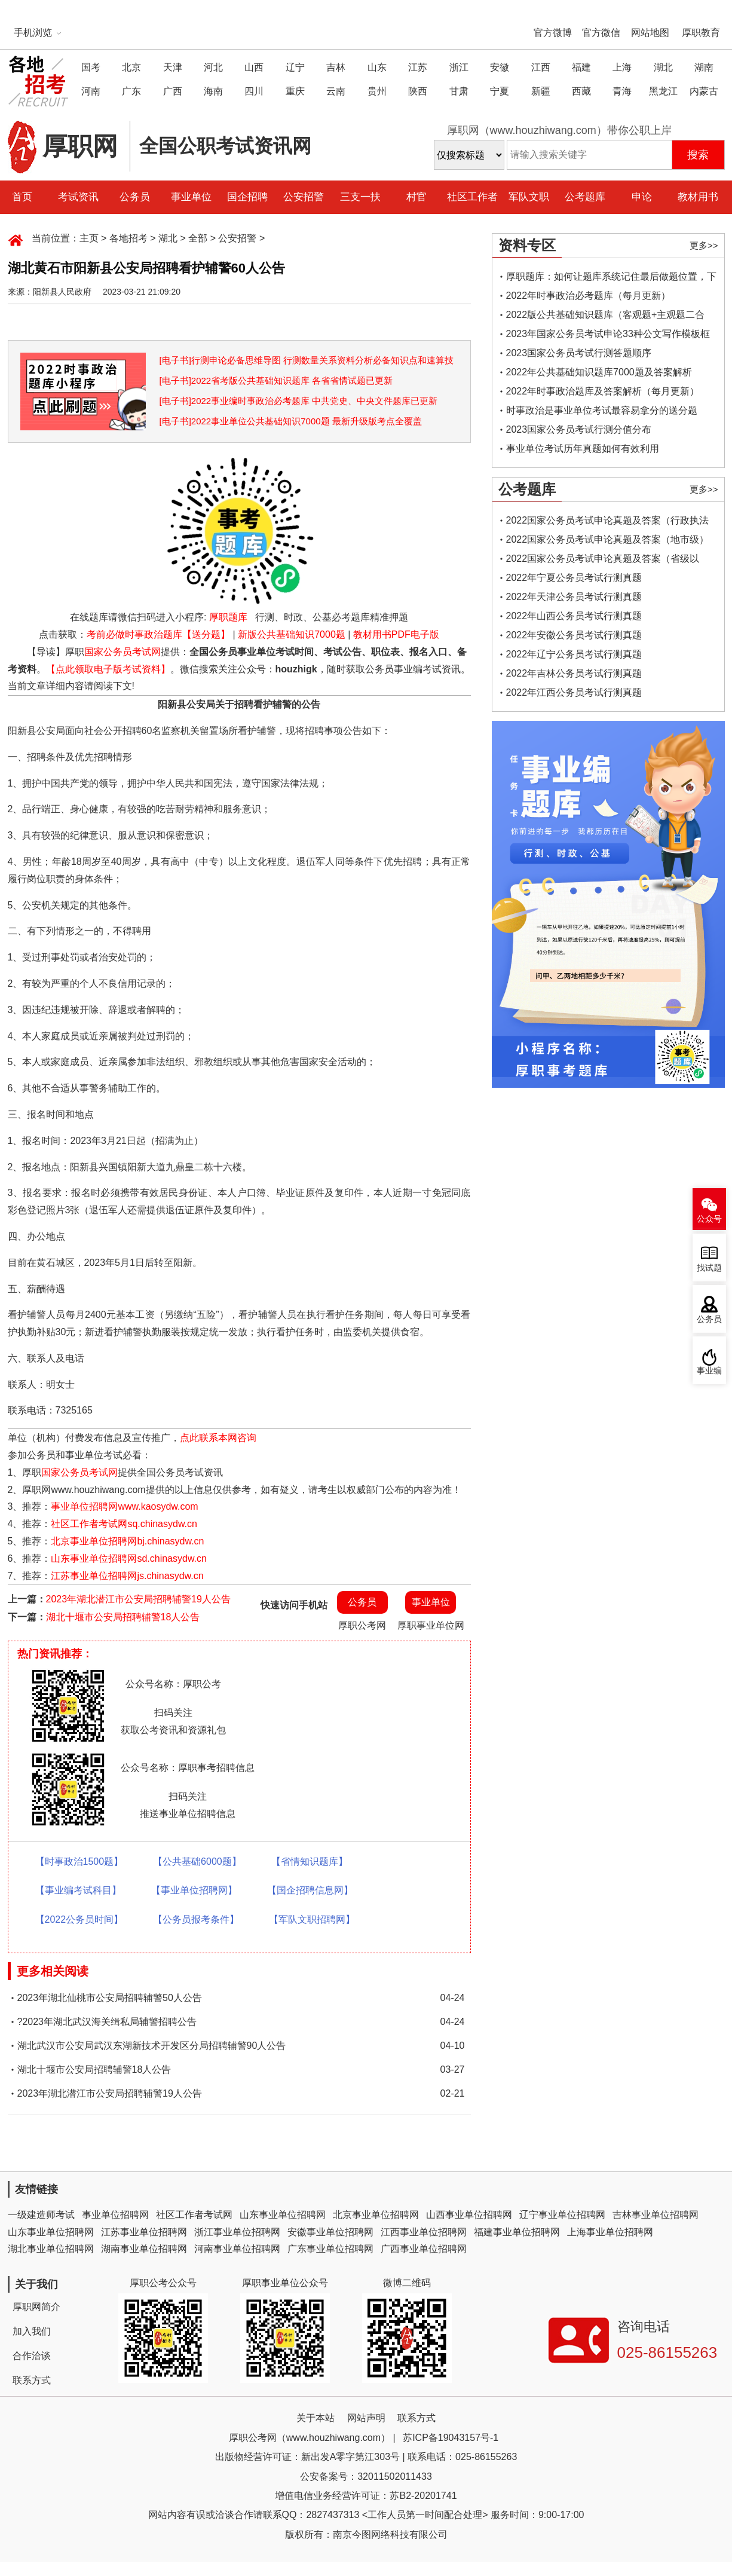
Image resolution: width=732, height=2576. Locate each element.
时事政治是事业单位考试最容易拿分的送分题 (601, 410)
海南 (213, 91)
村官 (416, 197)
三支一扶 (360, 197)
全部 (197, 238)
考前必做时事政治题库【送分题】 (158, 634)
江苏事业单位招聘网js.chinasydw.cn (127, 1576)
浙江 (458, 67)
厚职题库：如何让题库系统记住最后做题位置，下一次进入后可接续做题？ (611, 278)
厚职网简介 (36, 2307)
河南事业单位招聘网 (237, 2249)
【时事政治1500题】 (79, 1861)
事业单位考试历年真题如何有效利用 (582, 448)
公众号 (709, 1218)
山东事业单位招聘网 (283, 2215)
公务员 (135, 197)
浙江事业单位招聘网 (237, 2232)
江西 (540, 67)
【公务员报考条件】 (196, 1919)
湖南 (703, 67)
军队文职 (529, 197)
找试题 (709, 1267)
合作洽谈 (32, 2356)
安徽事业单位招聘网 (330, 2232)
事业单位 (191, 197)
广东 (131, 91)
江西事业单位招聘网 (424, 2232)
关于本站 (315, 2418)
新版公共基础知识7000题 (291, 634)
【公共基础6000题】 (197, 1861)
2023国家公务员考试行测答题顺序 (579, 353)
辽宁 (295, 67)
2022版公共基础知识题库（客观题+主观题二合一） (605, 317)
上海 (622, 67)
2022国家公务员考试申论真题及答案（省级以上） (603, 560)
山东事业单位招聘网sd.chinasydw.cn (129, 1558)
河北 (213, 67)
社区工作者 (472, 197)
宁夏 (499, 91)
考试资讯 (78, 197)
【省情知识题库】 (309, 1861)
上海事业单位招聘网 (610, 2232)
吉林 (335, 67)
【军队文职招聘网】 (312, 1919)
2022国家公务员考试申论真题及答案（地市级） (607, 539)
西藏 (581, 91)
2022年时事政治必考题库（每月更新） (588, 295)
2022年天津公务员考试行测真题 (574, 597)
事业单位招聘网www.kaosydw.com (124, 1506)
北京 (131, 67)
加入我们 (32, 2331)
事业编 (709, 1370)
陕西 (417, 91)
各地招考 (128, 238)
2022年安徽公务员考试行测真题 (574, 635)
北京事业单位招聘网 (376, 2215)
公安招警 (303, 197)
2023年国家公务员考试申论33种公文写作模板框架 (608, 336)
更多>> (704, 245)
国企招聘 (247, 197)
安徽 (499, 67)
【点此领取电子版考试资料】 (108, 669)
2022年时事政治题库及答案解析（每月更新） (603, 391)
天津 (172, 67)
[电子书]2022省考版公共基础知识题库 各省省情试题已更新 (276, 380)
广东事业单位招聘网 (330, 2249)
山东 (377, 67)
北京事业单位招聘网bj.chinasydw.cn (127, 1541)
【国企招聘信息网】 (310, 1890)
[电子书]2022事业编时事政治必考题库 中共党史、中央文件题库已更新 (299, 401)
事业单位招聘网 (115, 2215)
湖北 (663, 67)
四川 (254, 91)
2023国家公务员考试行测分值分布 (579, 429)
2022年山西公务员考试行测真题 (574, 616)
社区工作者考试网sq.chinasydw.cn (124, 1524)
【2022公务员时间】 (79, 1919)
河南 (90, 91)
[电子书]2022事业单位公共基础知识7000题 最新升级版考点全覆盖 (291, 421)
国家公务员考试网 (122, 652)
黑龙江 (663, 91)
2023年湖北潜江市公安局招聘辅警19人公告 (138, 1599)
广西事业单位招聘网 (424, 2249)
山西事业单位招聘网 (469, 2215)
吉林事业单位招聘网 (655, 2215)
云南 (335, 91)
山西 (254, 67)
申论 (642, 197)
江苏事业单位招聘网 (144, 2232)
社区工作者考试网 (194, 2215)
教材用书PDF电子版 (396, 634)
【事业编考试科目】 (78, 1890)
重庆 (295, 91)
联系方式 (32, 2380)
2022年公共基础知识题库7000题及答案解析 (599, 372)
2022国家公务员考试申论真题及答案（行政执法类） (607, 522)
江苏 (417, 67)
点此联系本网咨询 (218, 1438)
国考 (90, 67)
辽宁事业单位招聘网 (562, 2215)
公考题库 (585, 197)
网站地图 (650, 32)
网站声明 (366, 2418)
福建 (581, 67)
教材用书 (698, 197)
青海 (622, 91)
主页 (89, 238)
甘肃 (458, 91)
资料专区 (527, 245)
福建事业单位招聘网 (517, 2232)
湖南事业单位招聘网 (144, 2249)
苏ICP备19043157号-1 (450, 2438)
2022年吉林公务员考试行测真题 (574, 673)
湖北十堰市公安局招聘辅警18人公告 (123, 1617)
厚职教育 (701, 32)
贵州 (377, 91)
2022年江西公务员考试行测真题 (574, 692)
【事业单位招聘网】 (194, 1890)
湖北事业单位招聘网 (51, 2249)
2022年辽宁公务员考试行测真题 (574, 654)
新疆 (540, 91)
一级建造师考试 (41, 2215)
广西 (172, 91)
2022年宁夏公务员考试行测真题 (574, 578)
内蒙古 (704, 91)
